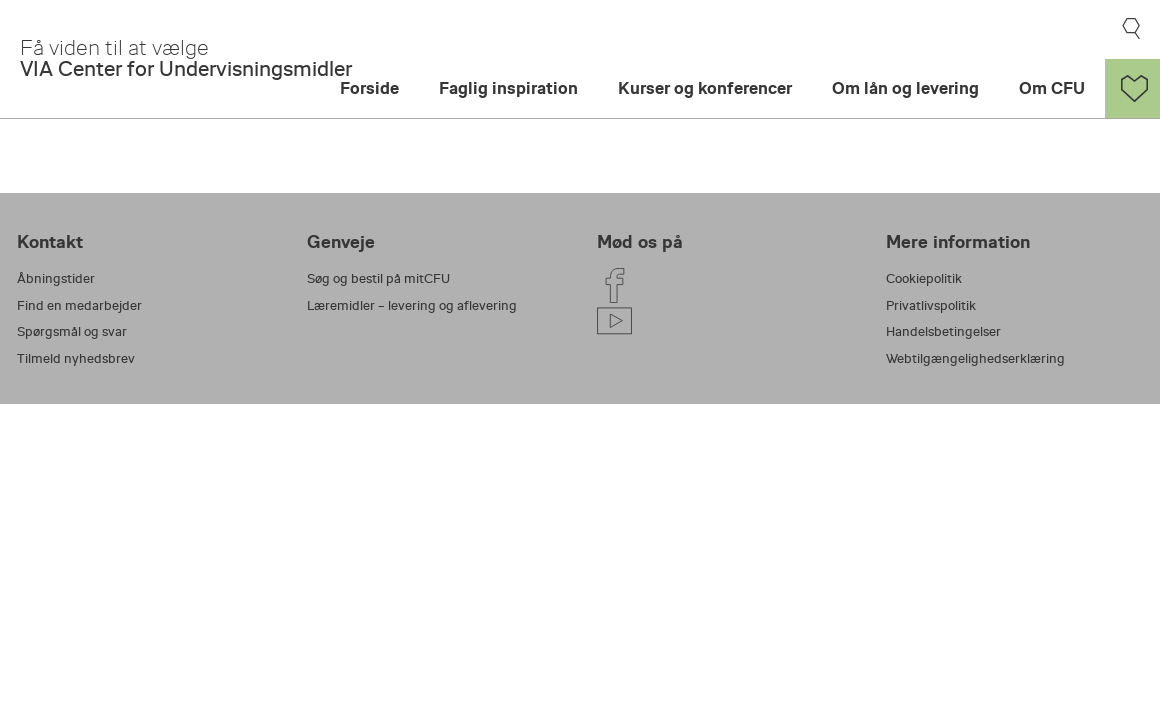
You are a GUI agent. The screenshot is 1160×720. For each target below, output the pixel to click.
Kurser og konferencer (705, 88)
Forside (369, 88)
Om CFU (1052, 88)
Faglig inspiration (508, 88)
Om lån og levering (905, 88)
